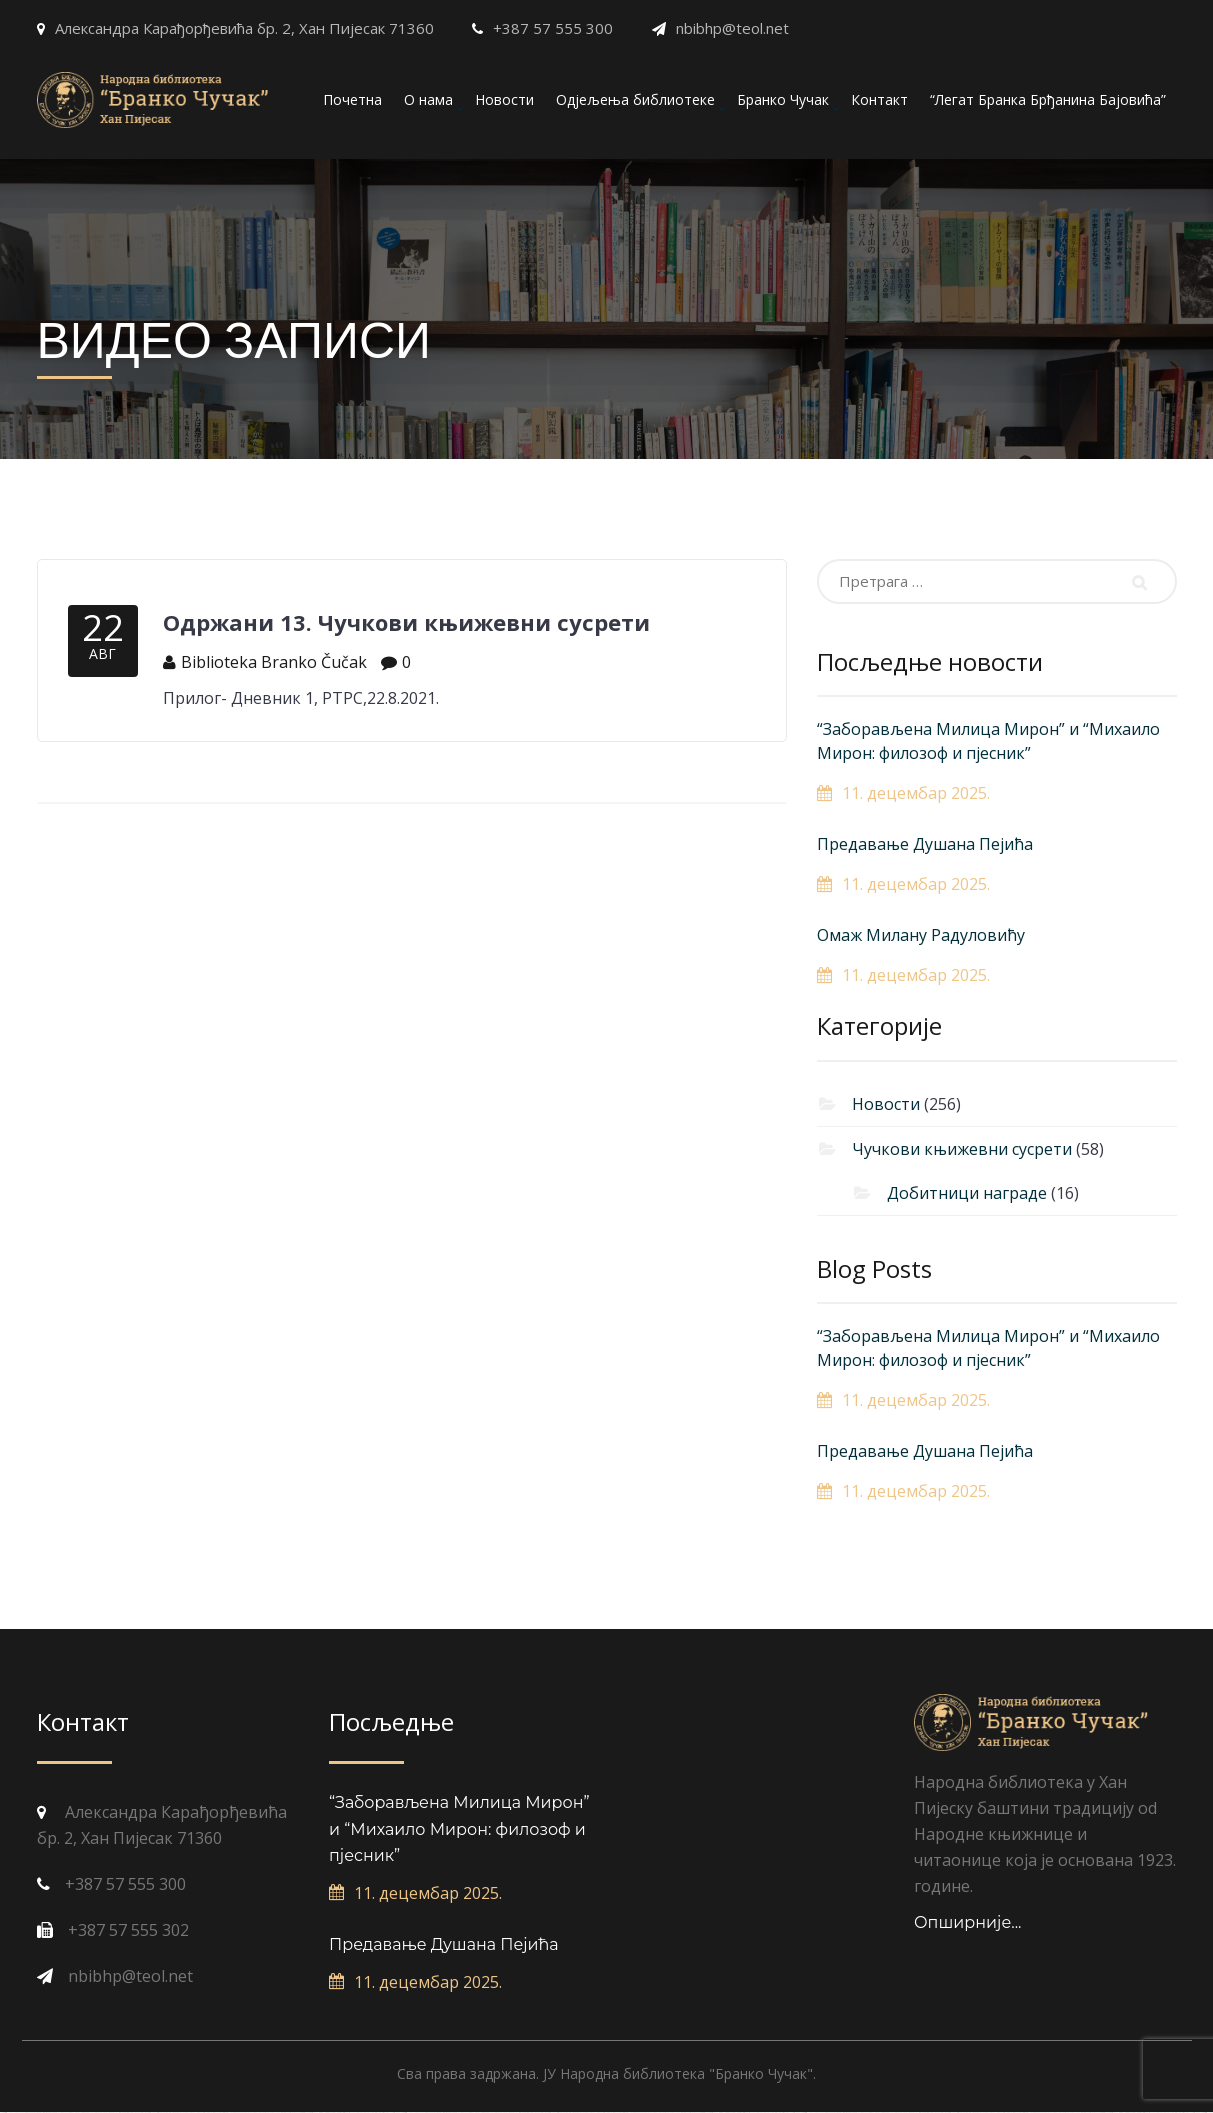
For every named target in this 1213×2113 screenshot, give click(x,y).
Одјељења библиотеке (635, 99)
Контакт (879, 99)
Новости (504, 99)
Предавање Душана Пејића (925, 844)
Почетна (352, 99)
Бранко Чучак (783, 99)
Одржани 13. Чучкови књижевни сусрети (406, 622)
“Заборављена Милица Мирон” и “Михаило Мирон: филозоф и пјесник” (988, 741)
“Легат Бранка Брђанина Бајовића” (1048, 99)
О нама (428, 99)
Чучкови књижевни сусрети (962, 1149)
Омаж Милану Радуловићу (921, 935)
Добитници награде (967, 1193)
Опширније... (968, 1922)
